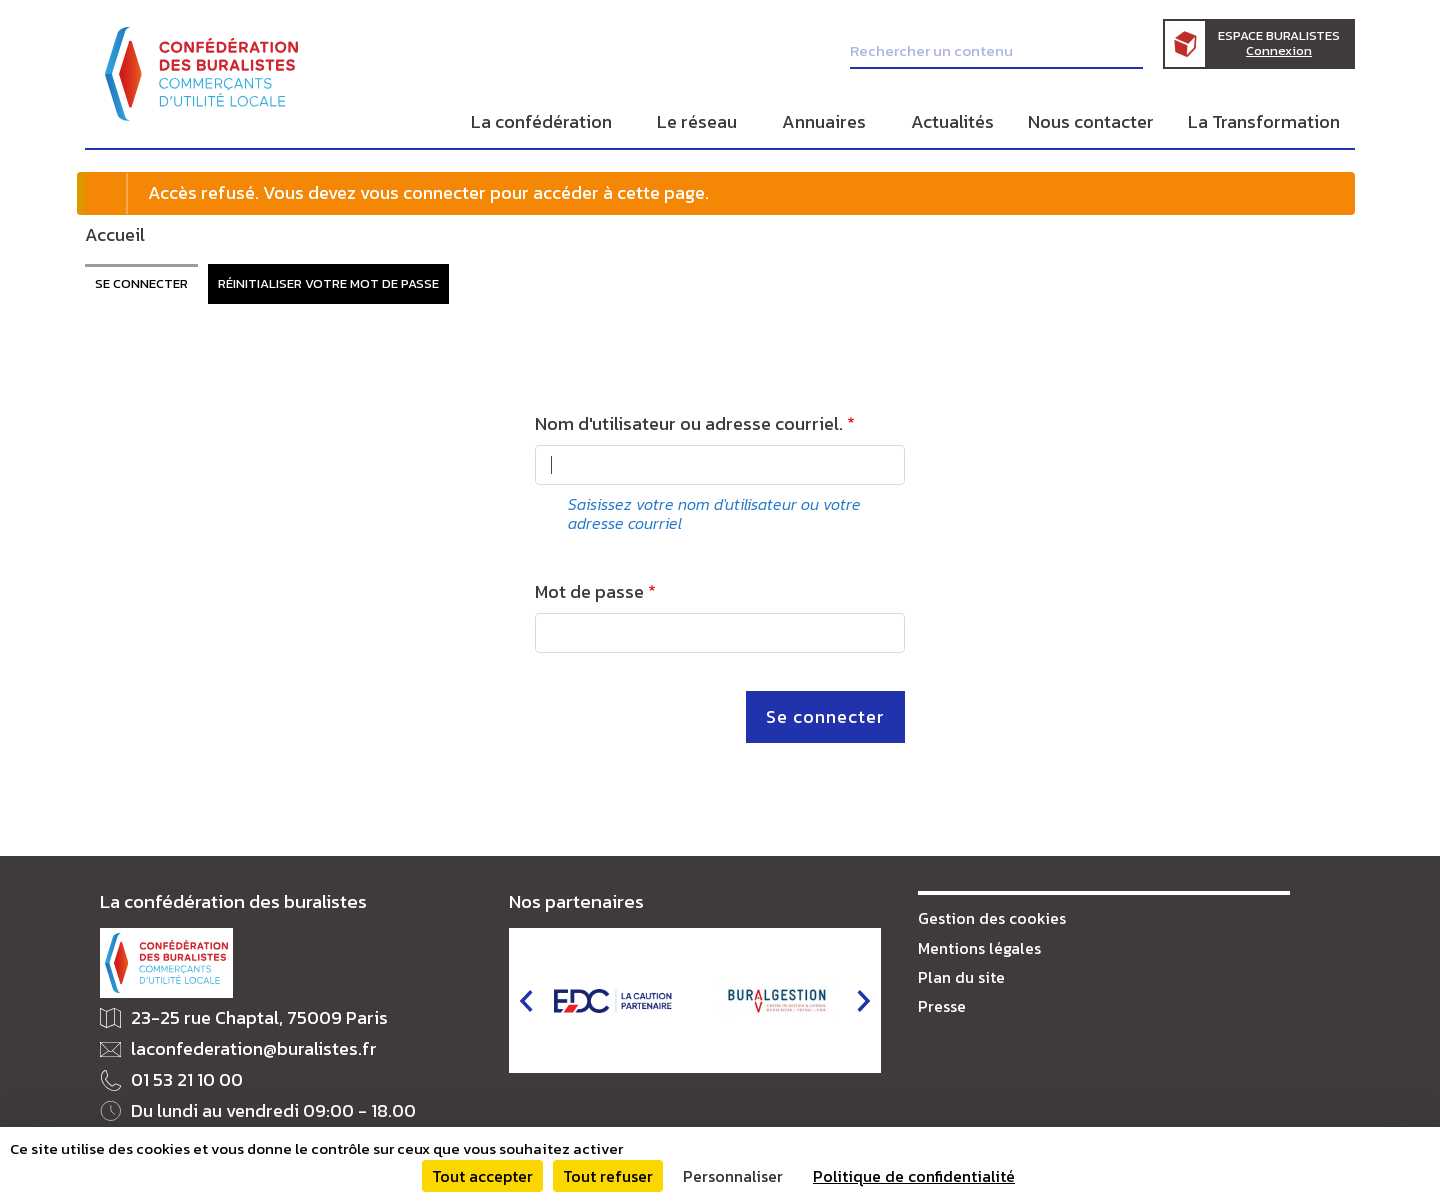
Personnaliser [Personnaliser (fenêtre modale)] (733, 1176)
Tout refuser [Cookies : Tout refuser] (608, 1176)
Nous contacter (1091, 121)
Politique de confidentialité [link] (914, 1176)
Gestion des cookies (992, 918)
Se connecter (141, 283)
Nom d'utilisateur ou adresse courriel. (689, 424)
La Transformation (1264, 121)
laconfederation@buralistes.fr (254, 1049)
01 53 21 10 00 (187, 1080)
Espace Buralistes (1279, 43)
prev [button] (526, 1001)
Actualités (952, 121)
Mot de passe (589, 592)
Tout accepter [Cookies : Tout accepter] (482, 1176)
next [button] (864, 1001)
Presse (942, 1006)
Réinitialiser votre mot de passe (328, 283)
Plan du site (961, 977)
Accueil (115, 234)
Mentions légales (979, 948)
